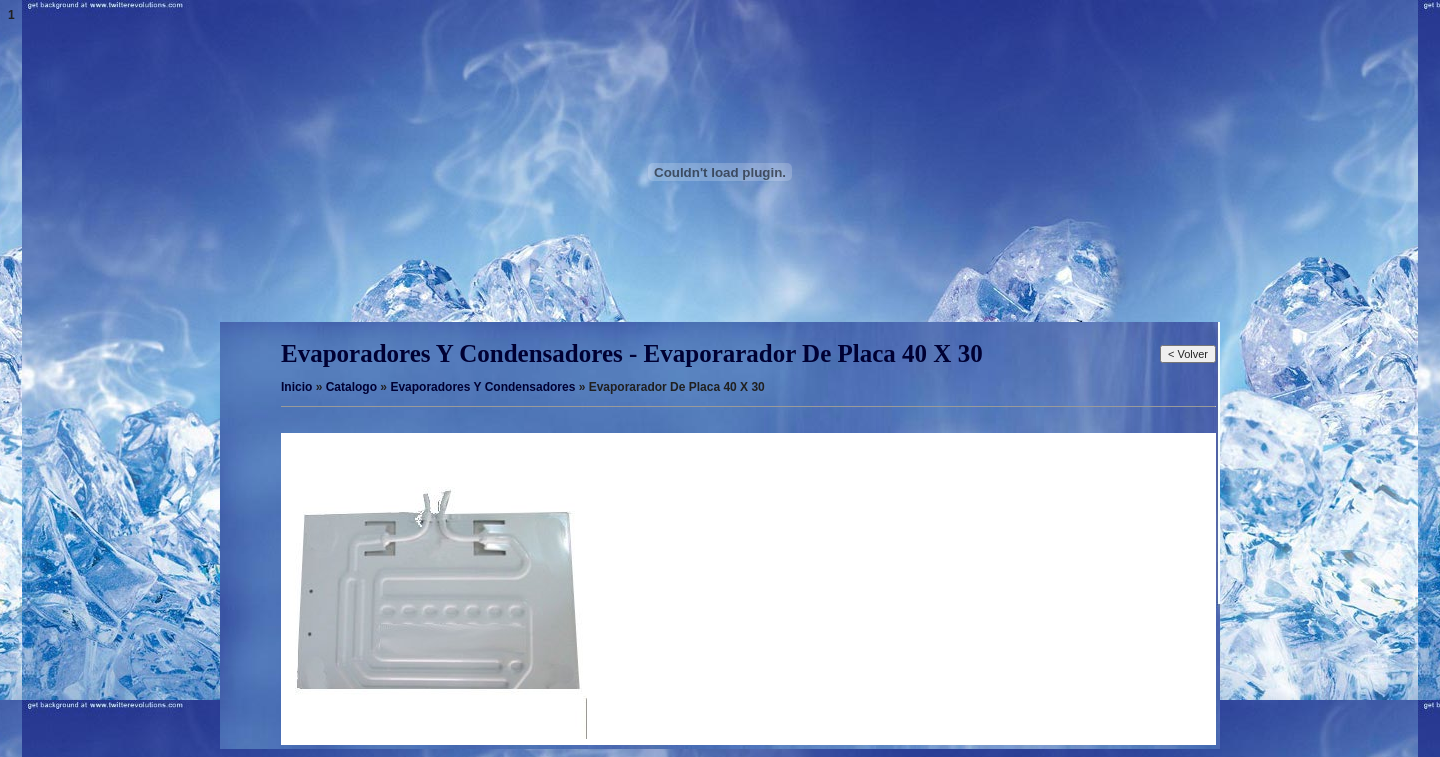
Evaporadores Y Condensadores (482, 387)
